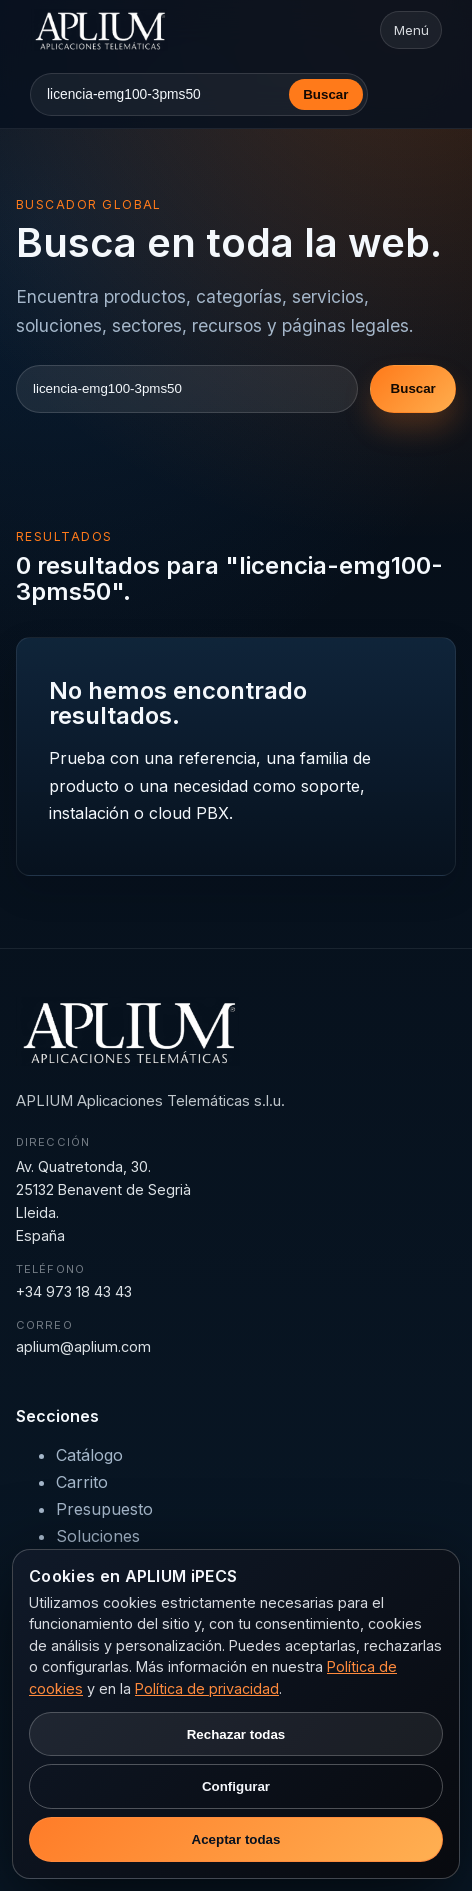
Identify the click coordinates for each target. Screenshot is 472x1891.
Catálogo (89, 1455)
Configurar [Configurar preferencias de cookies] (236, 1786)
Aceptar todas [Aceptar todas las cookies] (236, 1839)
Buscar (325, 94)
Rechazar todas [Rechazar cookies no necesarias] (236, 1734)
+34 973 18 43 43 (74, 1291)
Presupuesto (104, 1509)
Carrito (82, 1482)
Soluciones (98, 1536)
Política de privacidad (207, 1688)
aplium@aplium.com (83, 1346)
